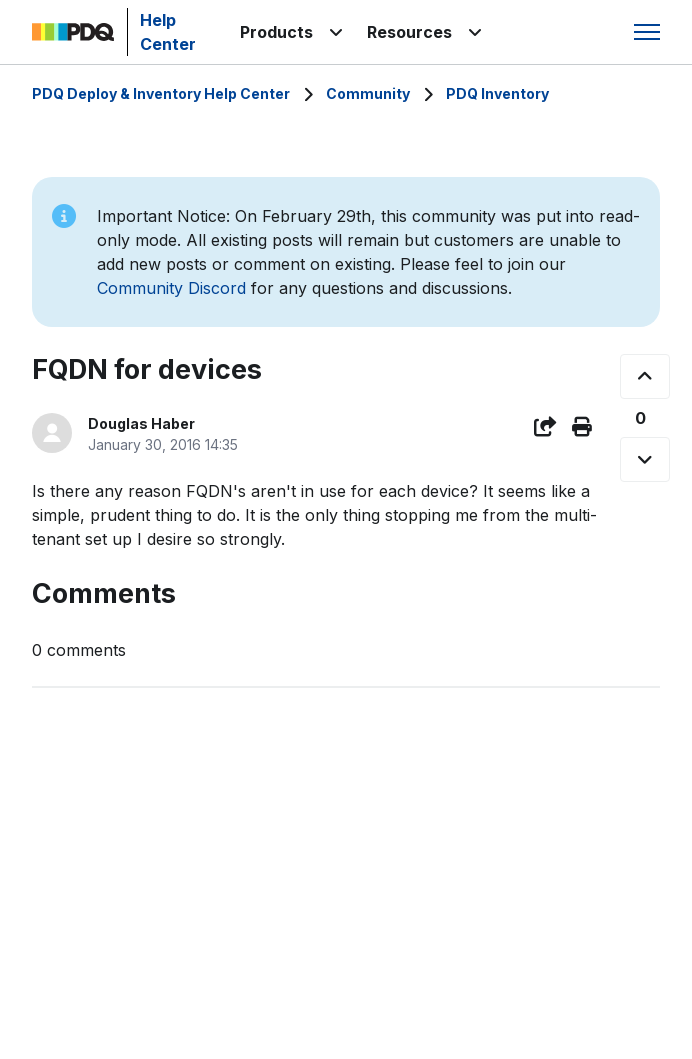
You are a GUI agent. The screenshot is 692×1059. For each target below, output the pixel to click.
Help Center (168, 32)
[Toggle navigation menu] (647, 32)
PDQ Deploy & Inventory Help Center (161, 93)
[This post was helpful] (645, 376)
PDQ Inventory (497, 93)
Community (368, 93)
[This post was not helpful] (645, 459)
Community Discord (171, 288)
